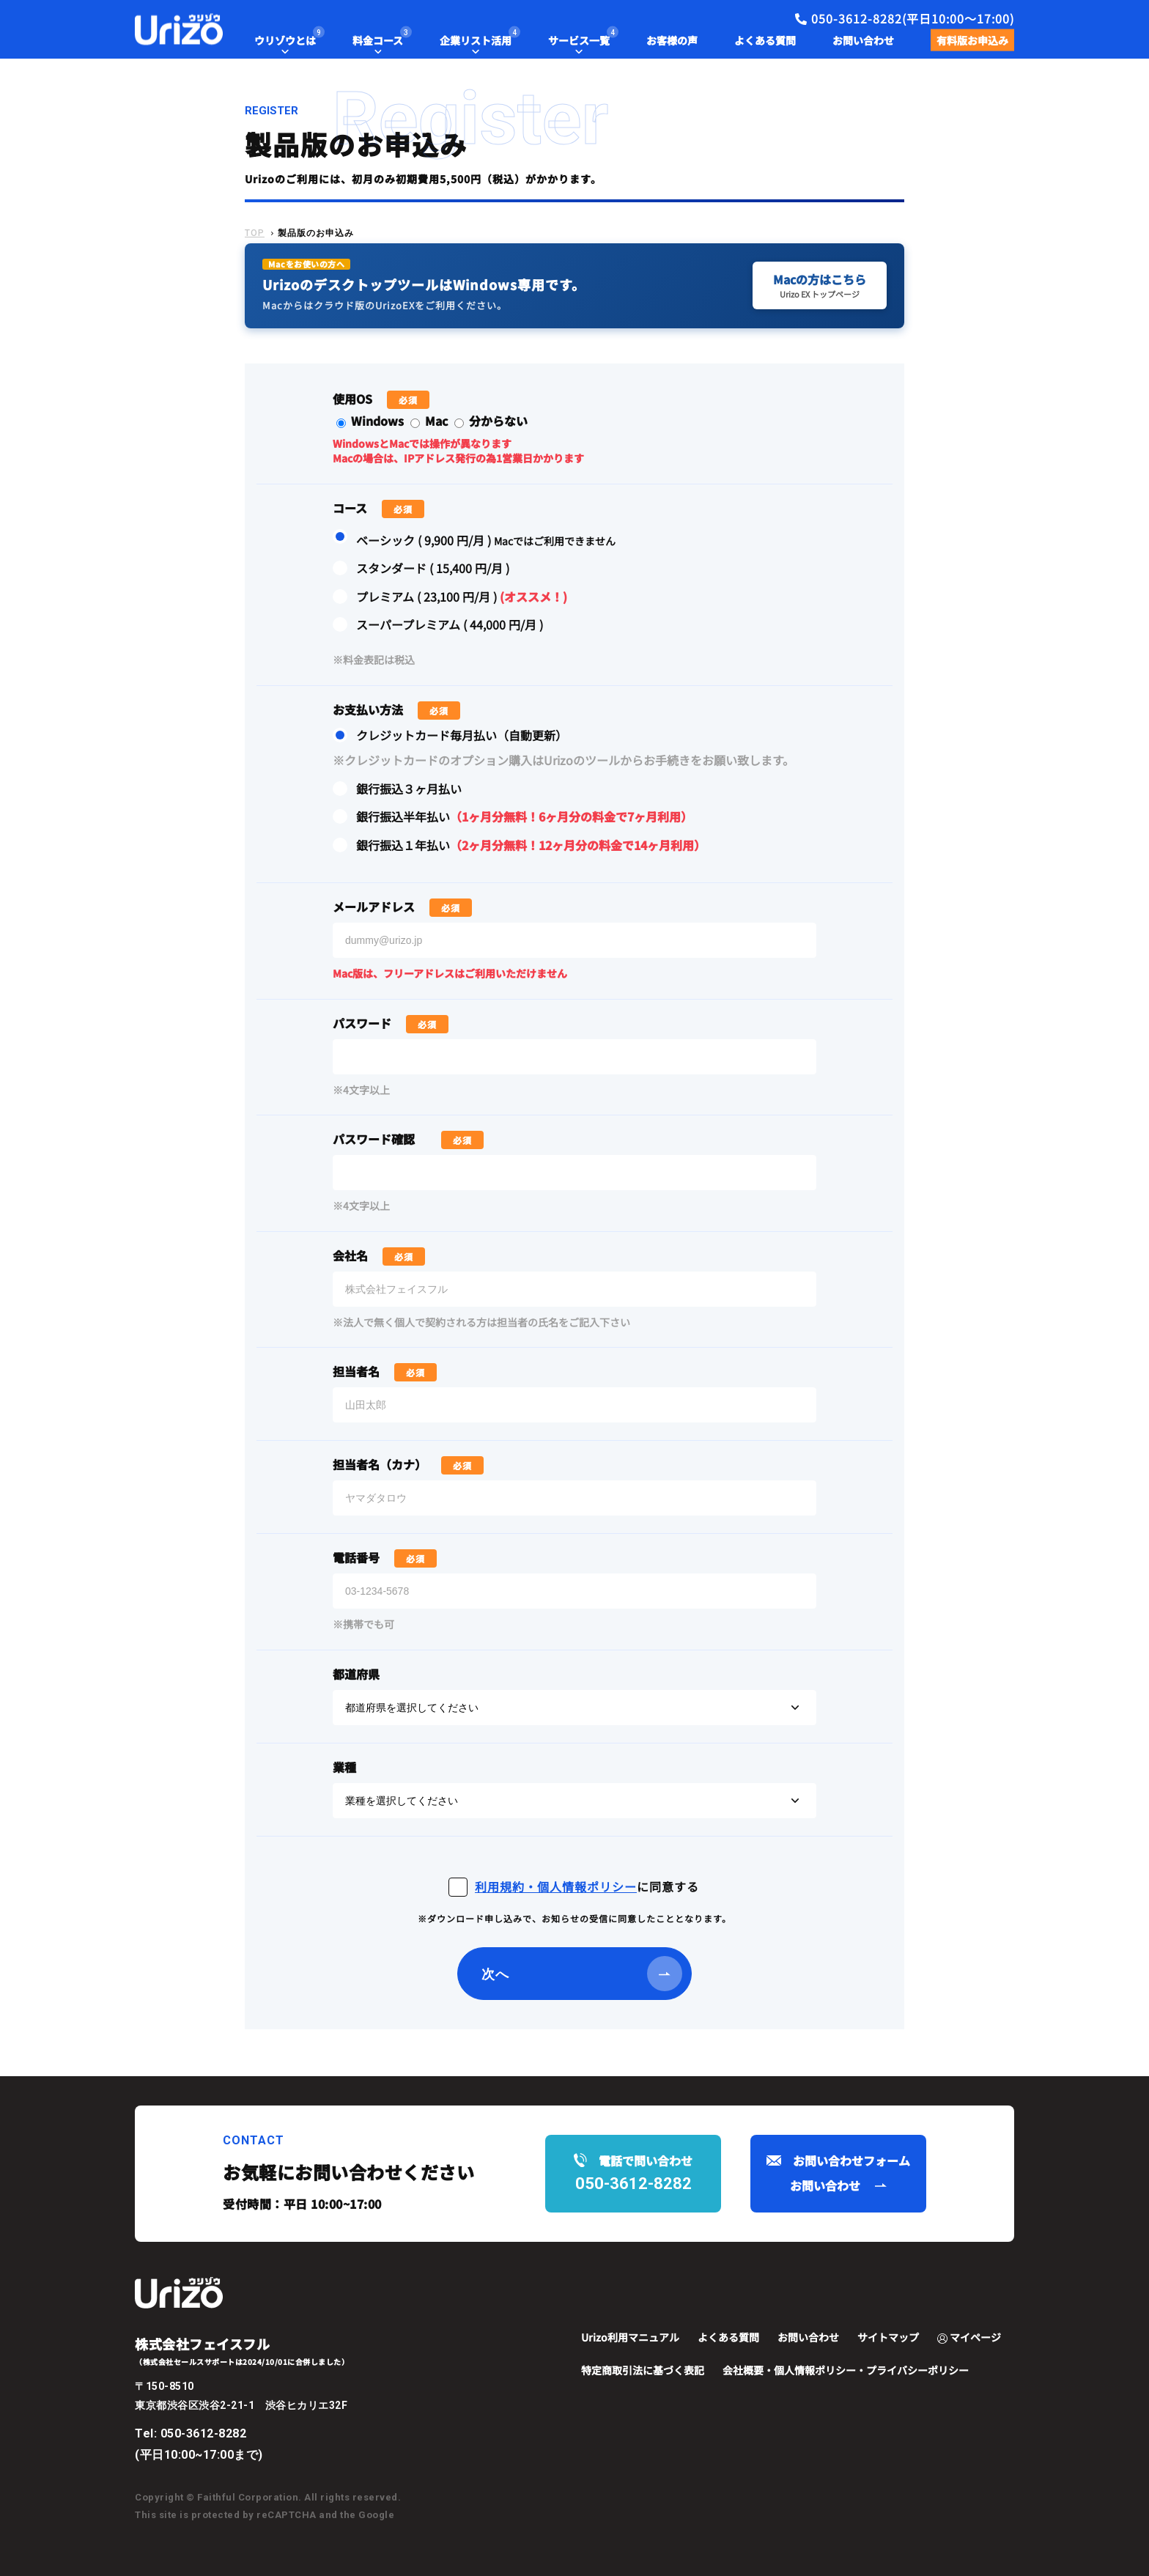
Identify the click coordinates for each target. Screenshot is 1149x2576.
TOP (255, 233)
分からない (491, 420)
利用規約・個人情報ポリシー (556, 1886)
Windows (371, 420)
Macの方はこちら (819, 285)
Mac (430, 420)
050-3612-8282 (203, 2433)
